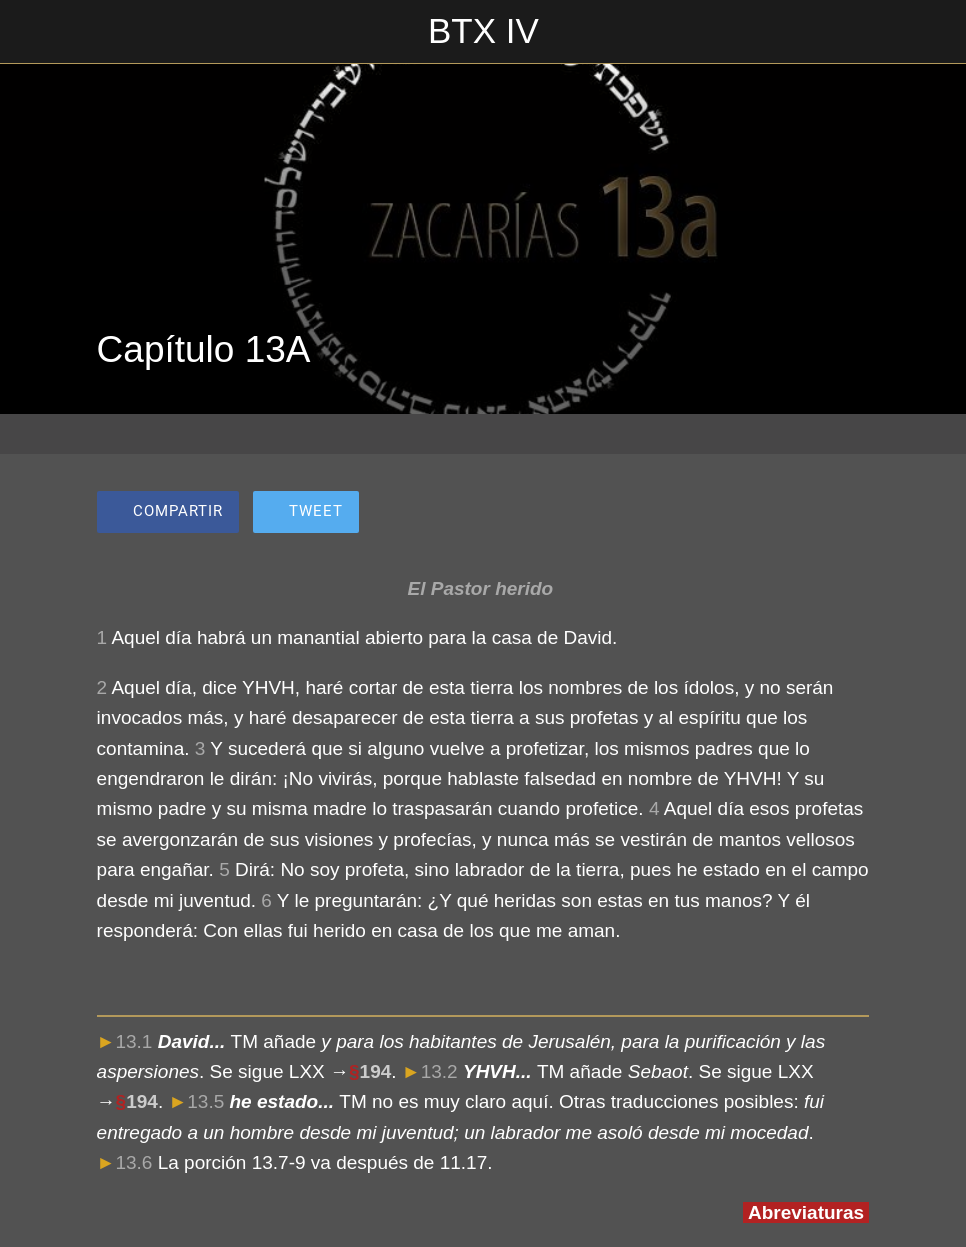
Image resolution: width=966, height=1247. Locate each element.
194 (376, 1071)
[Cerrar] (32, 32)
